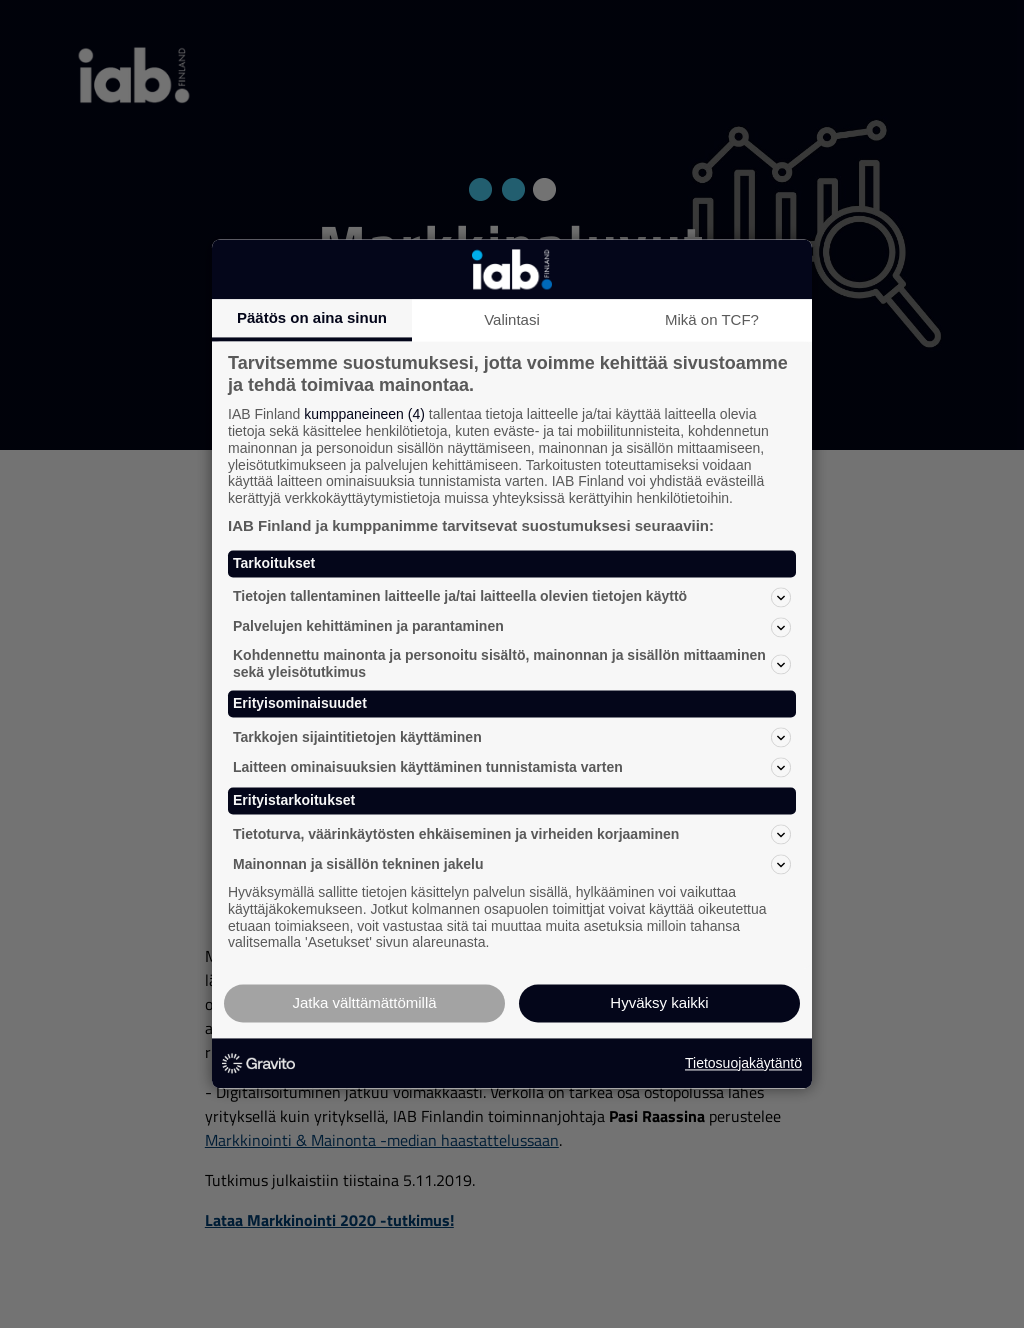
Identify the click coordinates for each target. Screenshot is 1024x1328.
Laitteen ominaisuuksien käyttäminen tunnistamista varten (512, 768)
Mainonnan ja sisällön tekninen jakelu (512, 864)
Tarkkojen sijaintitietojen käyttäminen (512, 738)
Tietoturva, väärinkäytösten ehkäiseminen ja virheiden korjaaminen (512, 834)
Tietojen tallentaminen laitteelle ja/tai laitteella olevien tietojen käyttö (512, 597)
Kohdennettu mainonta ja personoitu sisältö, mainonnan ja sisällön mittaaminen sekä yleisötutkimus (512, 663)
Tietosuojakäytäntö (743, 1063)
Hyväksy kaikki (659, 1003)
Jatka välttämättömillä (364, 1003)
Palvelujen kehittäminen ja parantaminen (512, 627)
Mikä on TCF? (712, 319)
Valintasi (512, 319)
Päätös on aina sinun (312, 317)
